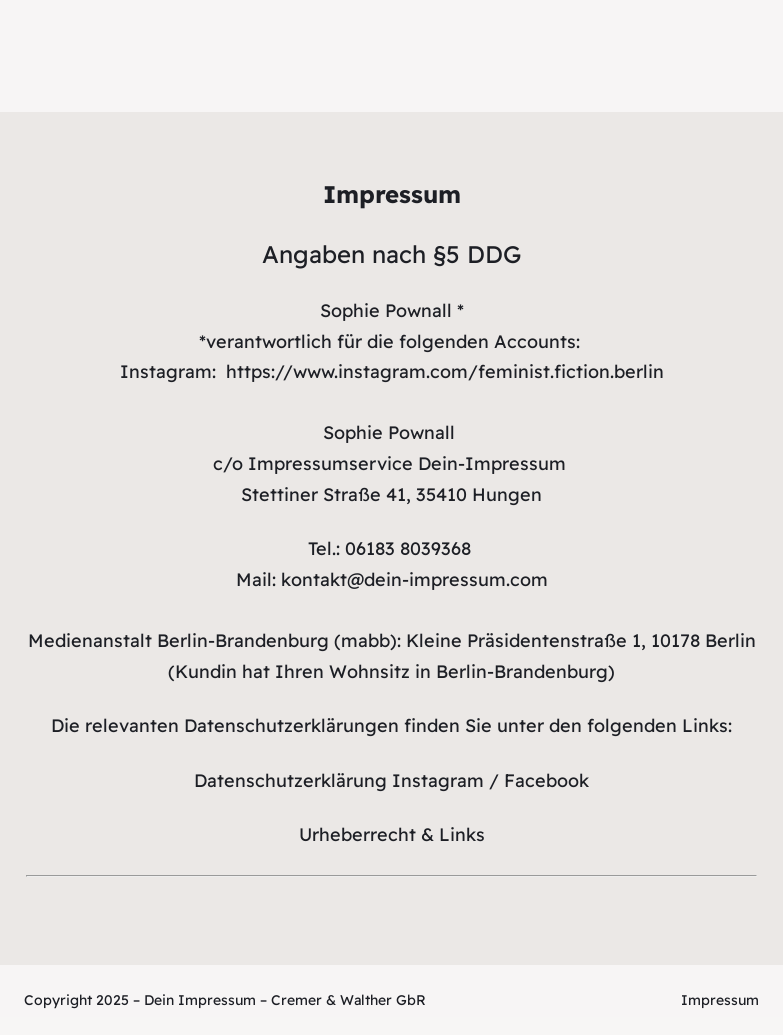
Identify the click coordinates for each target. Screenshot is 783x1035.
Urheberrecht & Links (392, 834)
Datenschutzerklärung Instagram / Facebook (391, 780)
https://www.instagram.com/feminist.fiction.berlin (445, 371)
